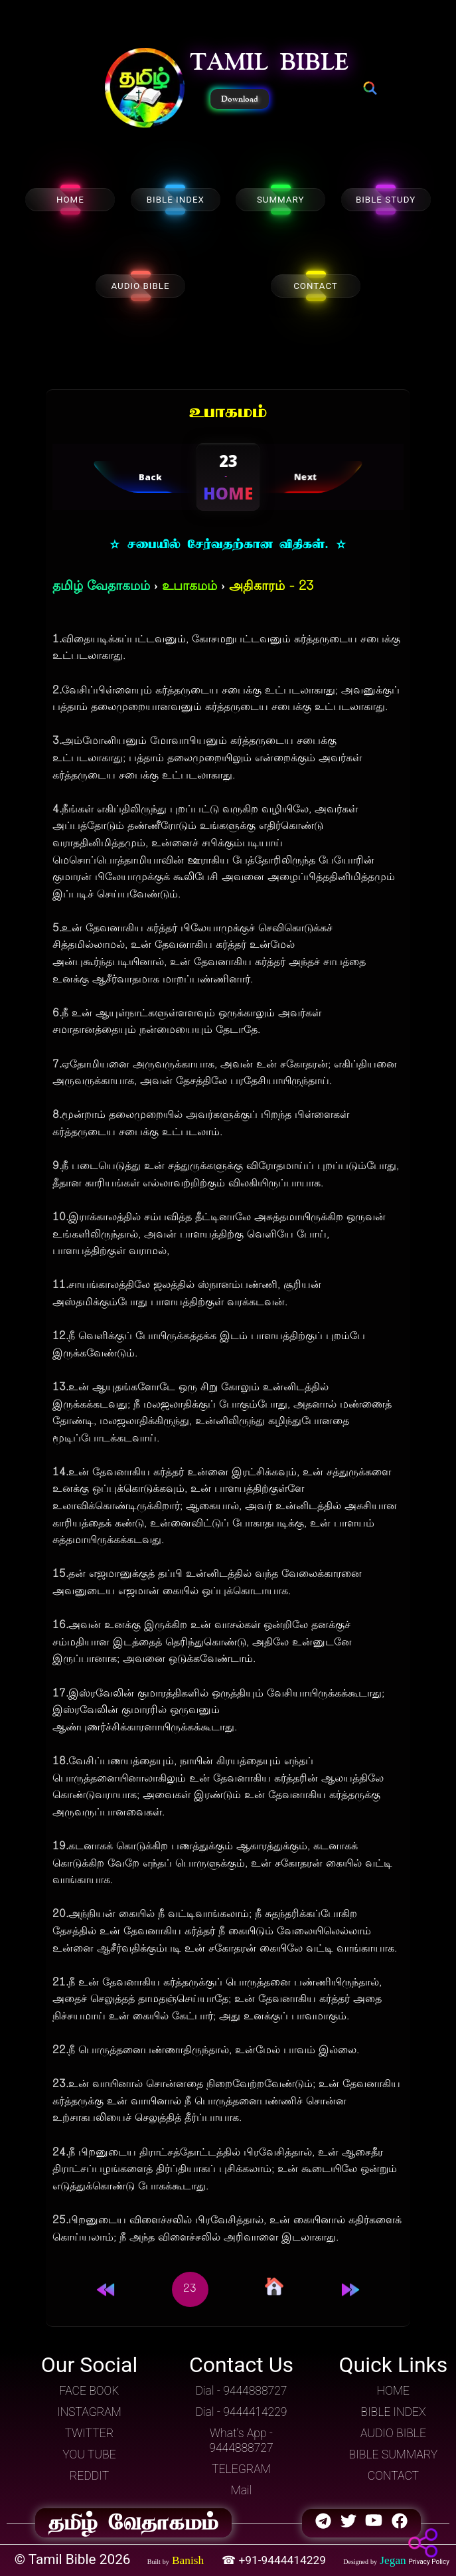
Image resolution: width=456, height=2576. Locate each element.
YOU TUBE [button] (88, 2454)
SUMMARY (281, 200)
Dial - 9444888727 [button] (241, 2390)
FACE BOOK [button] (89, 2390)
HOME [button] (393, 2390)
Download (239, 99)
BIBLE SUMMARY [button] (393, 2454)
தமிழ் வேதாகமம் (101, 587)
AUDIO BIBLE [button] (393, 2433)
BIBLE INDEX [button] (392, 2412)
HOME (70, 200)
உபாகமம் (189, 587)
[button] (145, 89)
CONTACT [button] (393, 2475)
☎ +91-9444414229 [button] (275, 2560)
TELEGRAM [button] (241, 2469)
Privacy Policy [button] (428, 2561)
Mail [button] (241, 2490)
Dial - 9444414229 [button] (241, 2412)
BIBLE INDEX (175, 200)
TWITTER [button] (89, 2433)
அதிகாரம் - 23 (271, 587)
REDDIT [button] (89, 2475)
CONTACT (315, 286)
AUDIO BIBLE (140, 286)
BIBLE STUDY (386, 200)
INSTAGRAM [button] (89, 2412)
